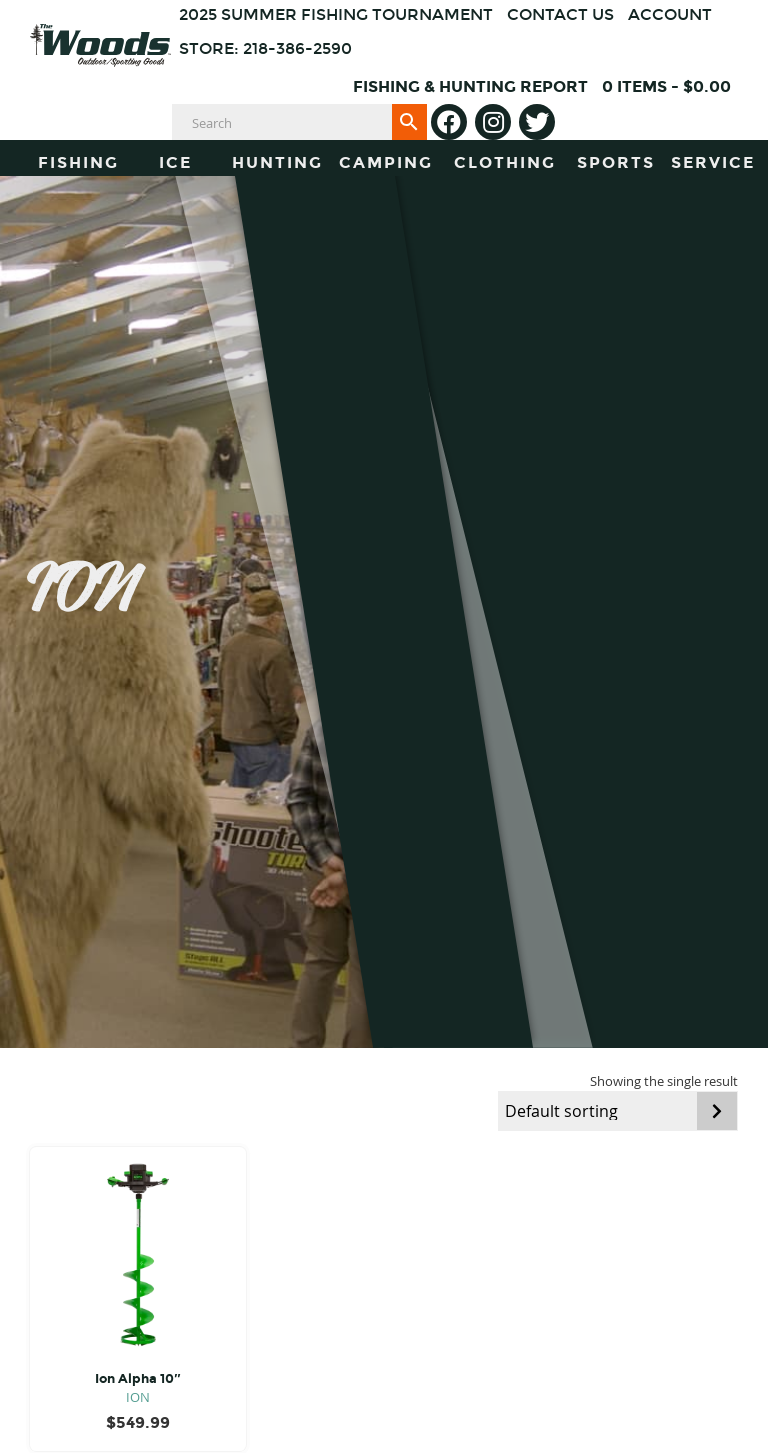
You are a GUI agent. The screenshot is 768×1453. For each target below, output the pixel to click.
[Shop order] (618, 1111)
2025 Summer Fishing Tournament (336, 14)
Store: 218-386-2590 (265, 48)
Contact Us (560, 14)
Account (670, 14)
